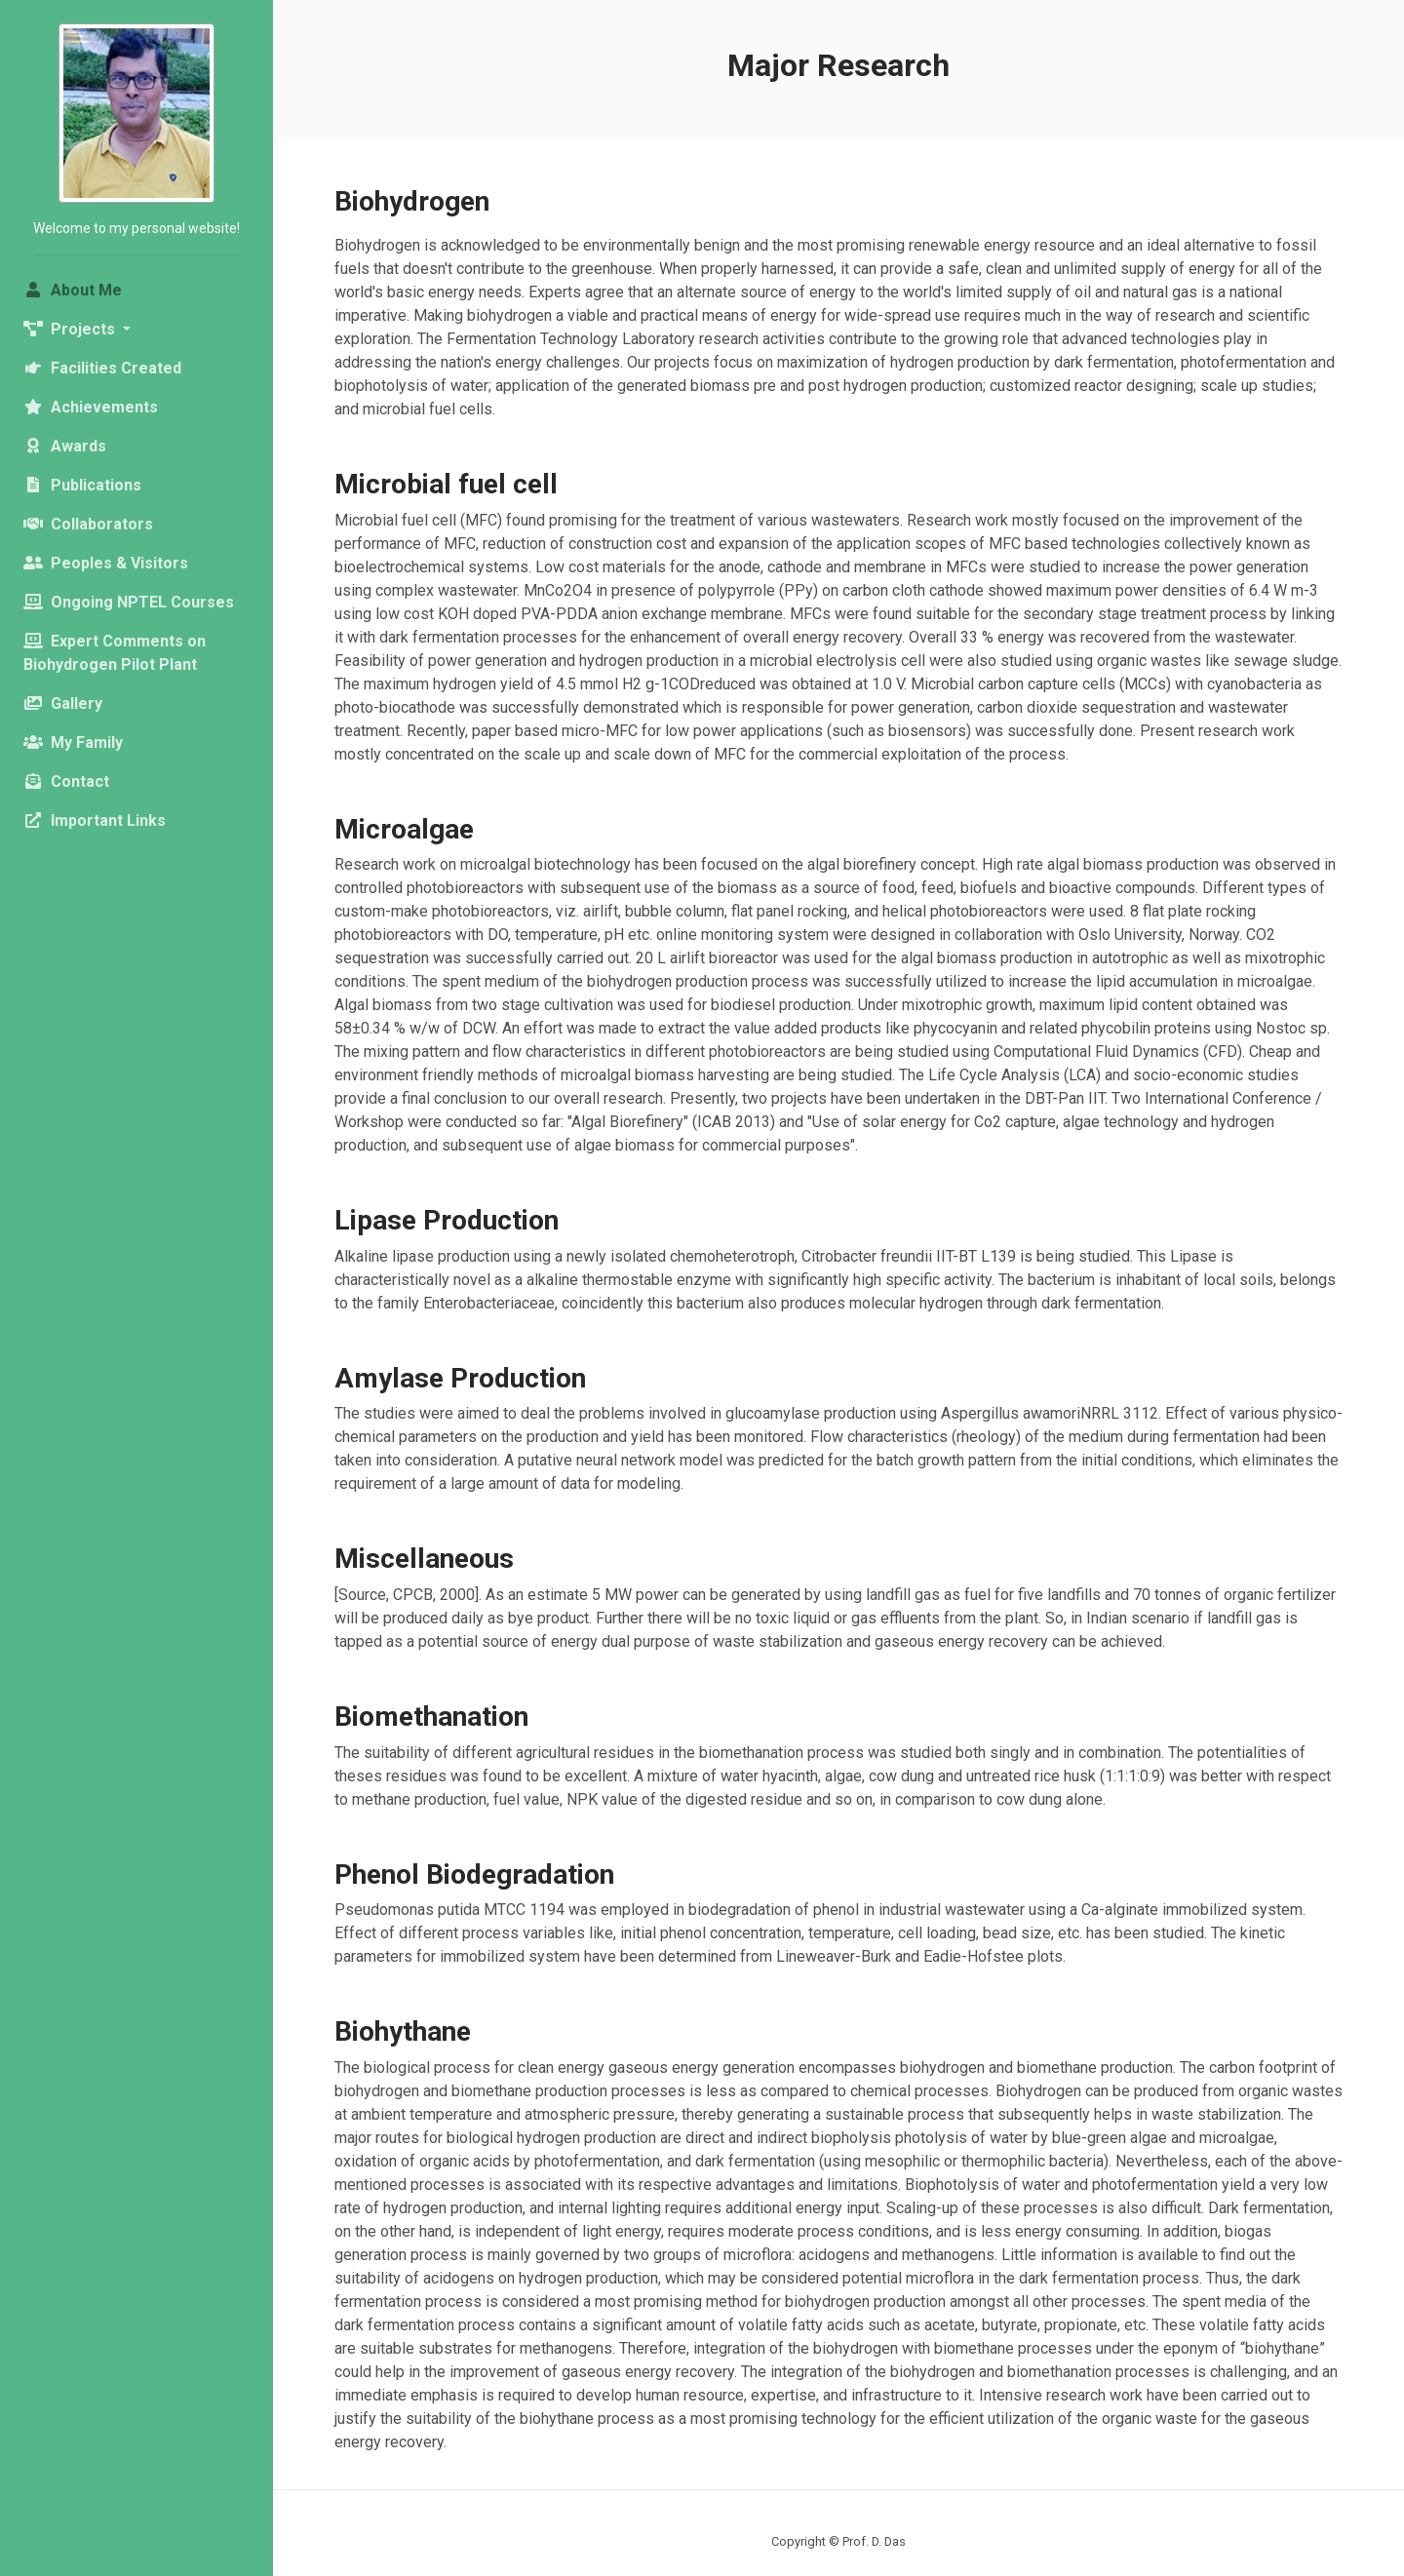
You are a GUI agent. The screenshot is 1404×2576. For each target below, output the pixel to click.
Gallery (62, 703)
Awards (64, 446)
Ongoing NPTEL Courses (128, 602)
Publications (82, 485)
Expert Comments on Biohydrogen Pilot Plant (114, 653)
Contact (66, 781)
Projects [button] (71, 329)
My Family (73, 742)
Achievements (90, 407)
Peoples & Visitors (105, 563)
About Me (105, 288)
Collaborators (88, 524)
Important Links (94, 820)
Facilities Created (102, 368)
